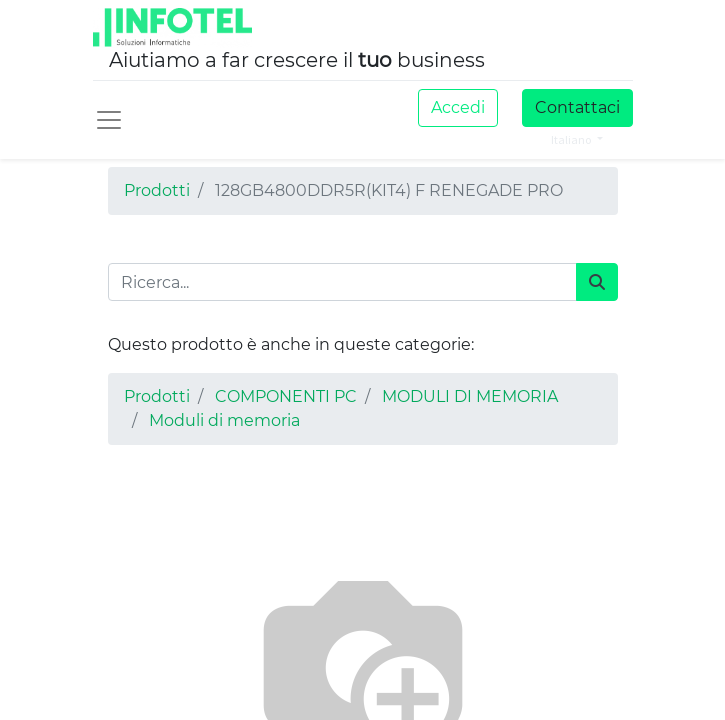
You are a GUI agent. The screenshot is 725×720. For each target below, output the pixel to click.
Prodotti (157, 190)
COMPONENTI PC (286, 396)
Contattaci (577, 107)
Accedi (458, 107)
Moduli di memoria (224, 420)
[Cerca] (597, 282)
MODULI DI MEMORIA (470, 396)
